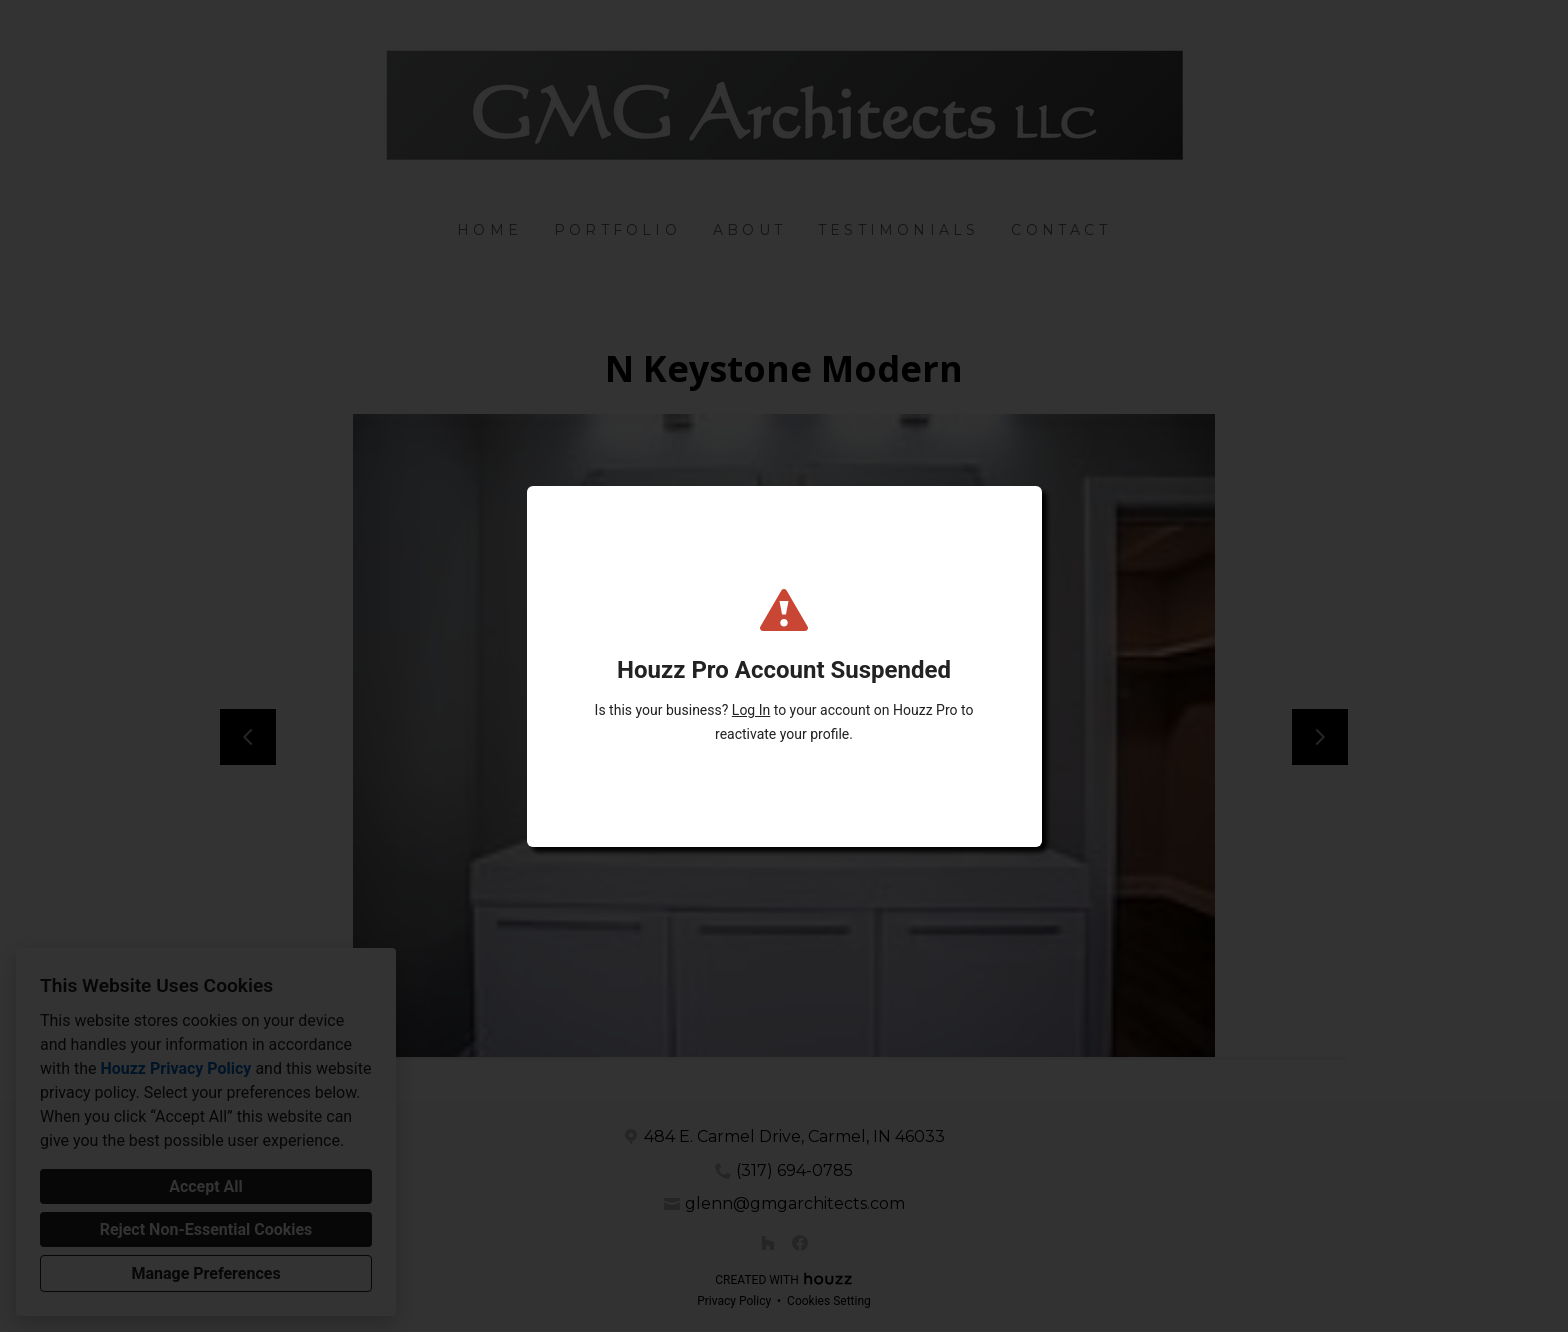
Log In (751, 710)
